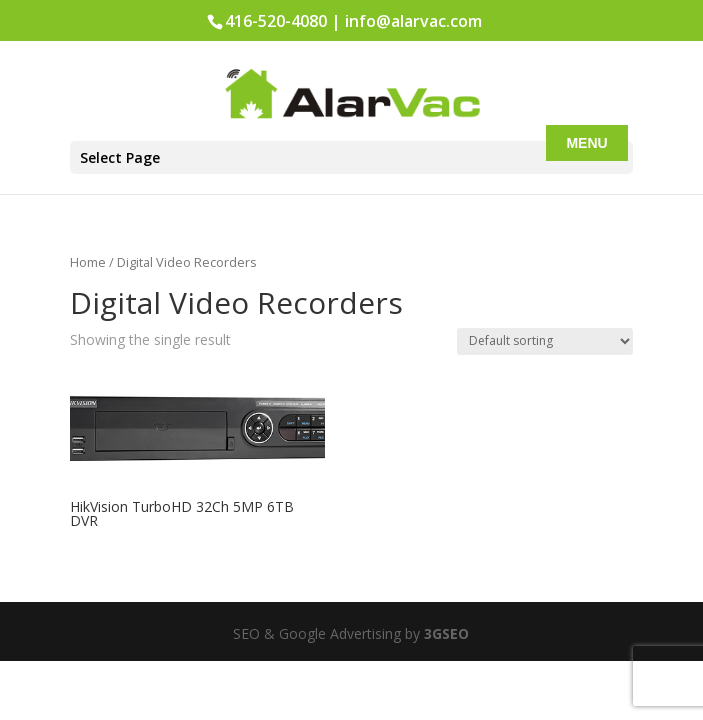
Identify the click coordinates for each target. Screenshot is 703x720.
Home (88, 262)
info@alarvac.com (413, 21)
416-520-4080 (276, 21)
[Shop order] (545, 341)
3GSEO (444, 633)
